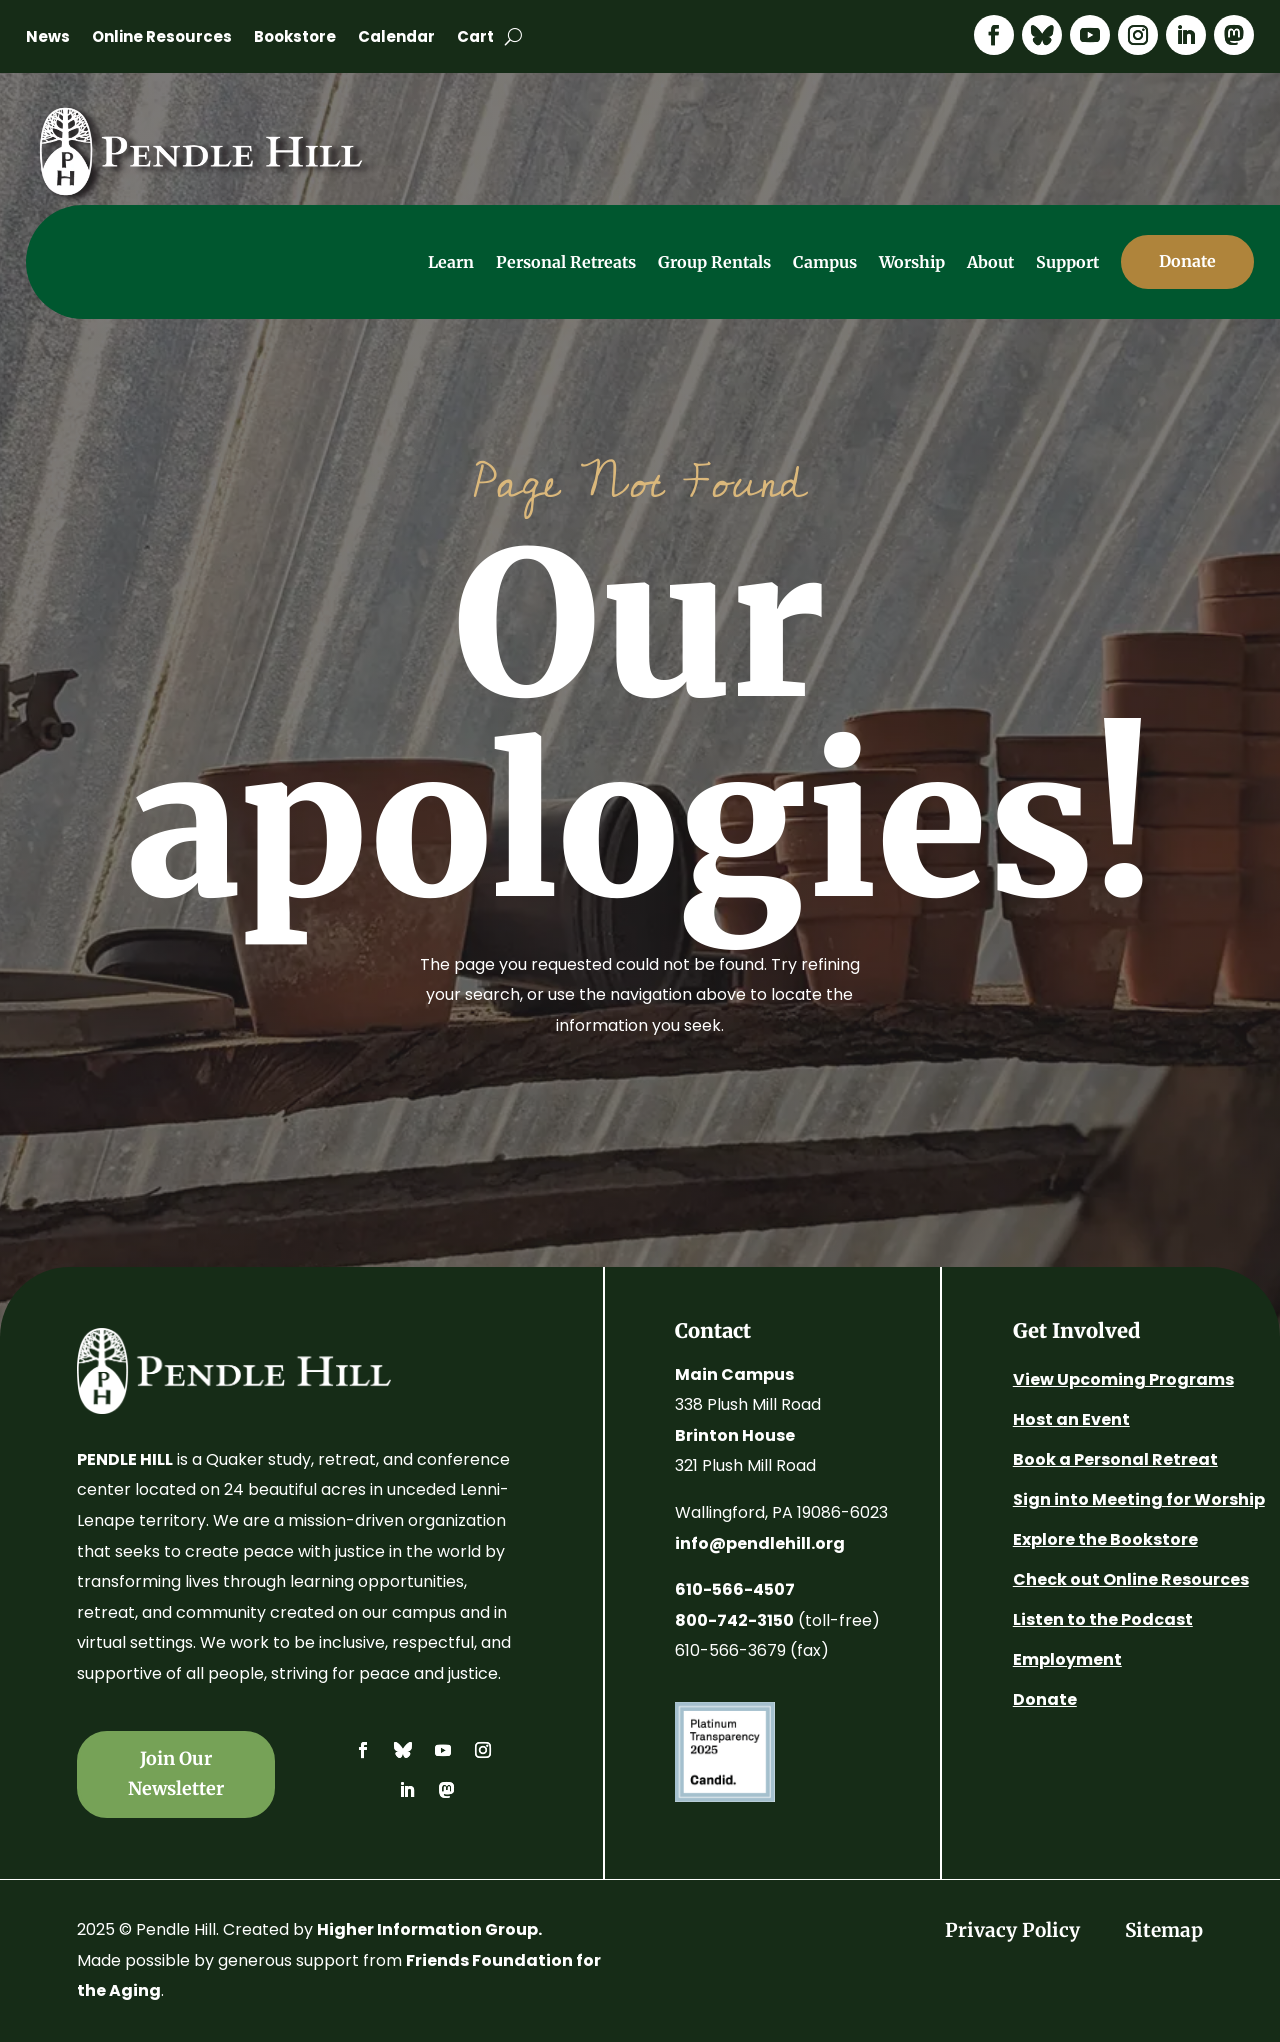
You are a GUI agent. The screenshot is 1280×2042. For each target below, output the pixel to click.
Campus (825, 262)
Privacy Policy (1012, 1930)
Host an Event (1071, 1419)
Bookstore (295, 38)
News (48, 38)
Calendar (396, 38)
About (990, 262)
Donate (1045, 1699)
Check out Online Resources (1131, 1579)
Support (1067, 262)
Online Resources (162, 38)
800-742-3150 (734, 1620)
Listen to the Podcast (1103, 1619)
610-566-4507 (735, 1589)
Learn (451, 262)
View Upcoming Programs (1123, 1379)
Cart (475, 38)
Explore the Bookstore (1105, 1539)
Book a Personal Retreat (1115, 1459)
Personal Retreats (566, 262)
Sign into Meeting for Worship (1139, 1499)
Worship (912, 262)
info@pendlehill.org (760, 1543)
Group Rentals (714, 262)
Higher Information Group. (429, 1929)
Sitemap (1164, 1930)
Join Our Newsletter (176, 1774)
